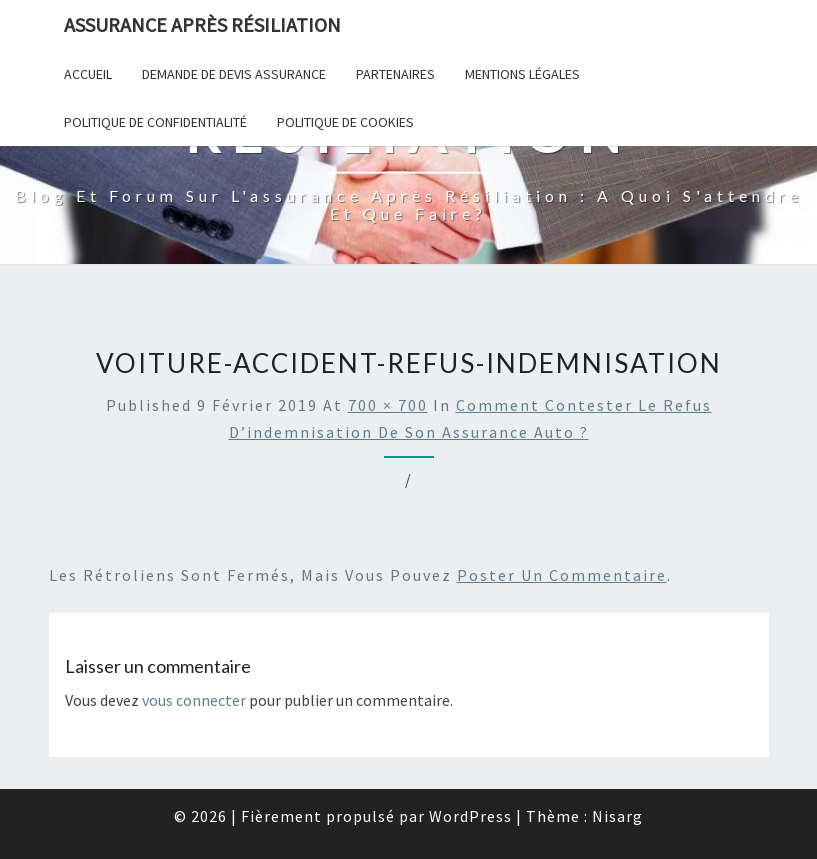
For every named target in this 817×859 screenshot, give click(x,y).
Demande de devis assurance (234, 74)
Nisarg (617, 816)
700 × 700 (388, 405)
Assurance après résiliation (202, 24)
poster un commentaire (562, 575)
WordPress (470, 816)
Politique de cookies (345, 122)
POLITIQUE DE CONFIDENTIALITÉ (155, 122)
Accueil (88, 74)
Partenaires (395, 74)
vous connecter (194, 700)
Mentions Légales (522, 74)
